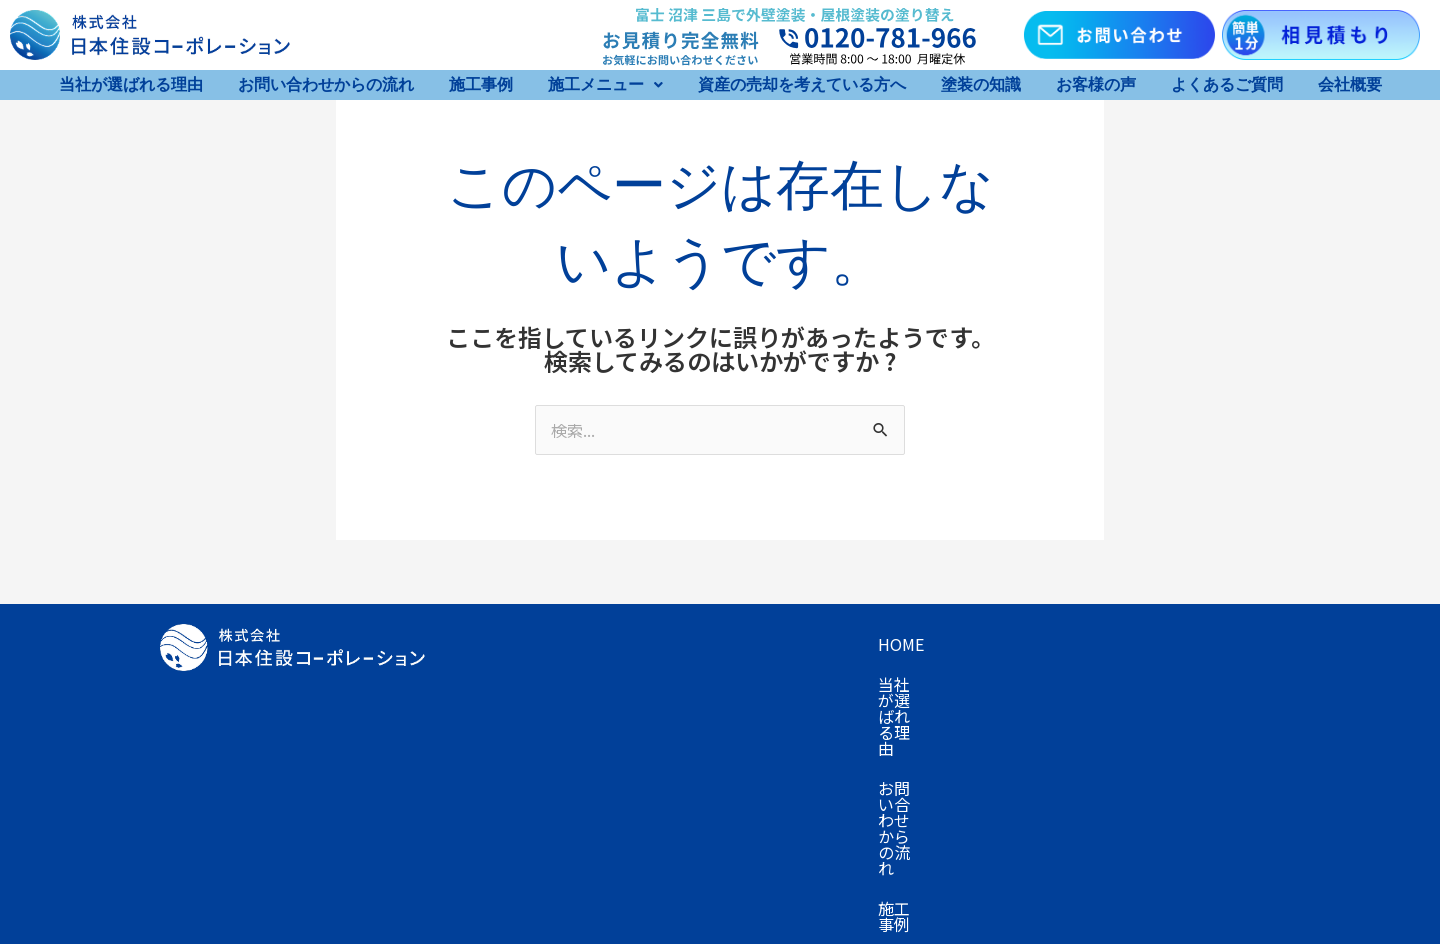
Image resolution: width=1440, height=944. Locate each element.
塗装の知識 (981, 85)
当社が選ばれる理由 (131, 85)
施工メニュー (1058, 644)
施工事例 (481, 85)
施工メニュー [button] (605, 85)
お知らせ (618, 724)
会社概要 (1350, 85)
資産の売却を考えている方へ (802, 85)
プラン (484, 684)
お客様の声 (1096, 85)
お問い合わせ (508, 724)
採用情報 (712, 724)
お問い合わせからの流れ (326, 85)
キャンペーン (1183, 644)
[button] (605, 85)
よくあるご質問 (1227, 85)
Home (483, 644)
